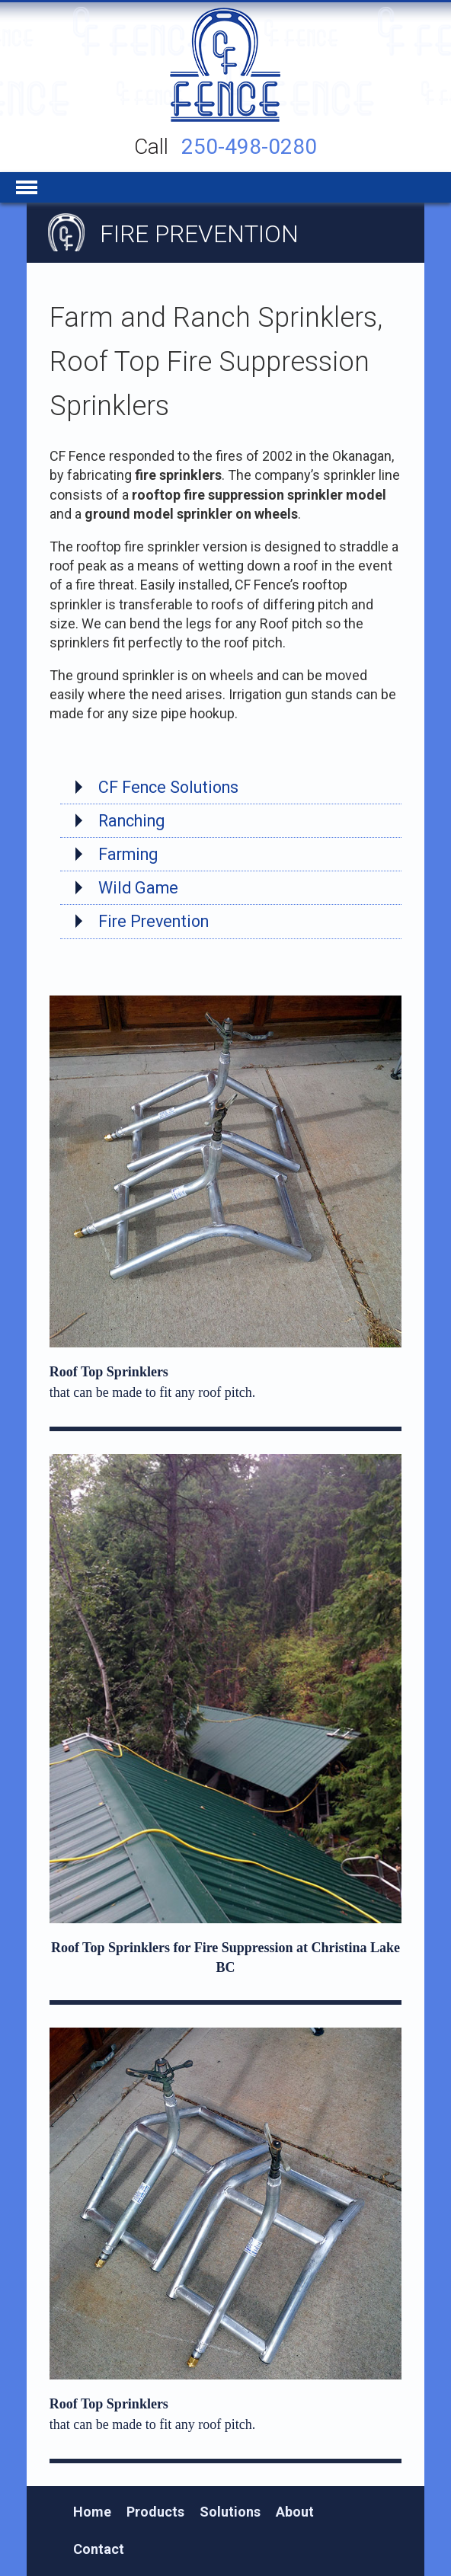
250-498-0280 (249, 146)
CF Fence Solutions (168, 787)
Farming (128, 854)
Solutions (230, 2512)
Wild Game (138, 887)
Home (92, 2512)
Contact (98, 2549)
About (295, 2512)
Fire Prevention (153, 921)
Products (155, 2512)
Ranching (131, 820)
